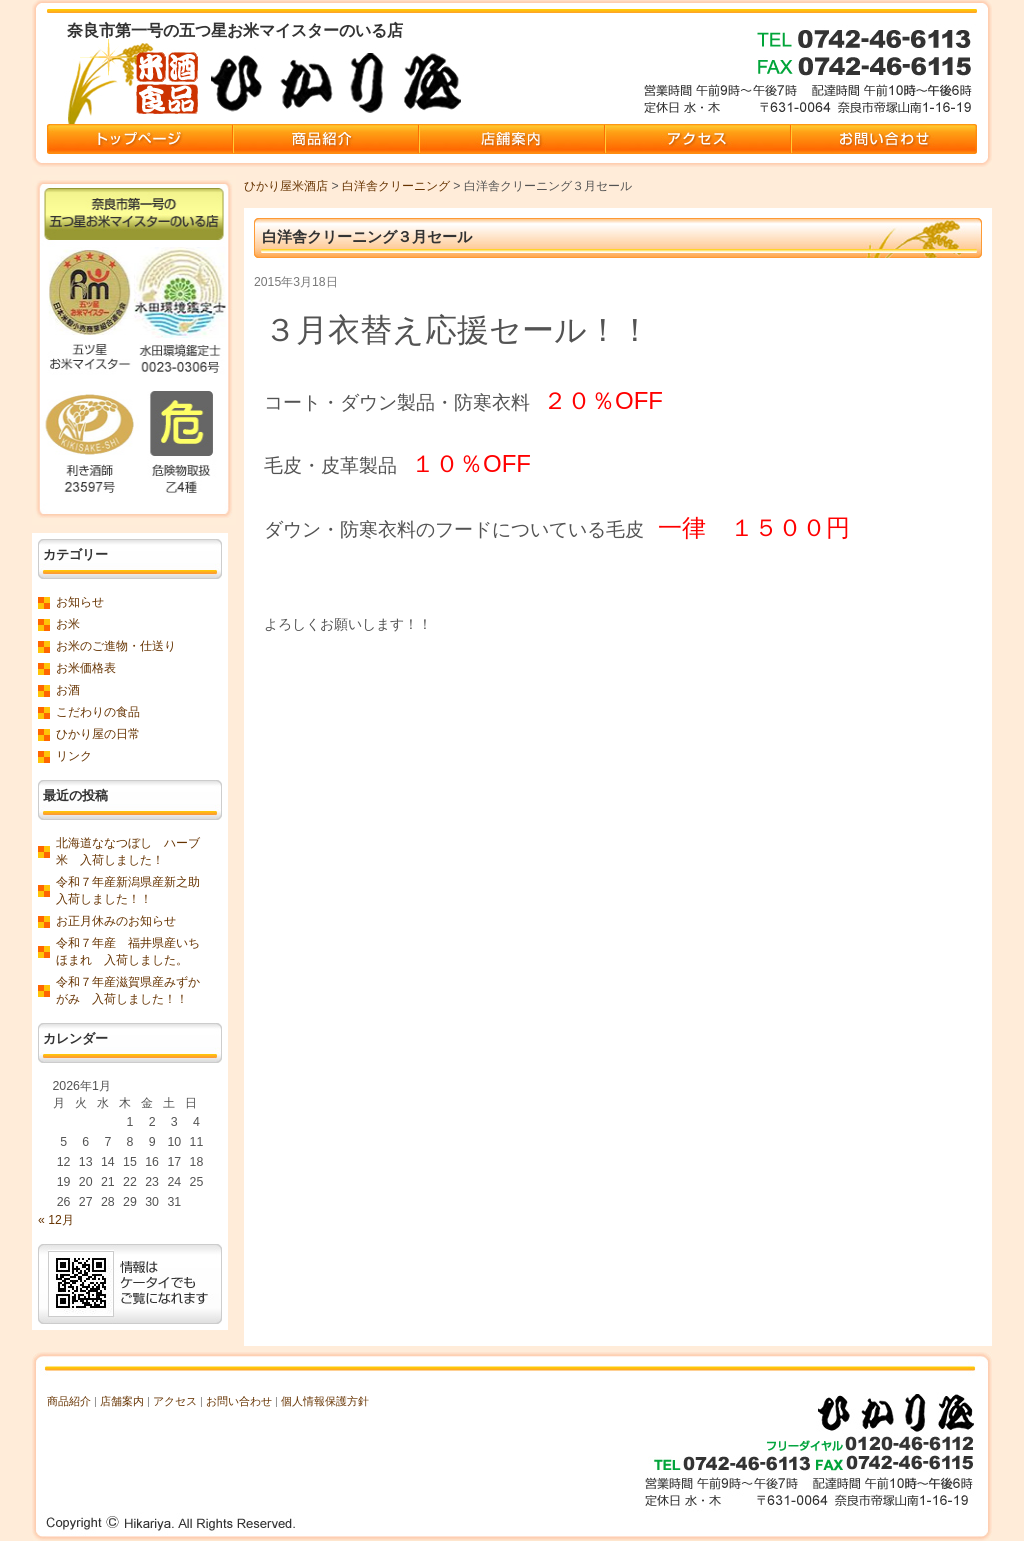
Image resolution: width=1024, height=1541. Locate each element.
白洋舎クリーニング (396, 186)
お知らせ (80, 602)
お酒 (68, 690)
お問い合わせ (239, 1401)
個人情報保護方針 (325, 1401)
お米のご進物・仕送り (116, 646)
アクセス (175, 1401)
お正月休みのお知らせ (116, 921)
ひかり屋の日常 (98, 734)
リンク (74, 756)
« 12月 (56, 1220)
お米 (68, 624)
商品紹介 (69, 1401)
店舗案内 (122, 1401)
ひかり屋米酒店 (286, 186)
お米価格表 (86, 668)
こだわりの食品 (98, 712)
